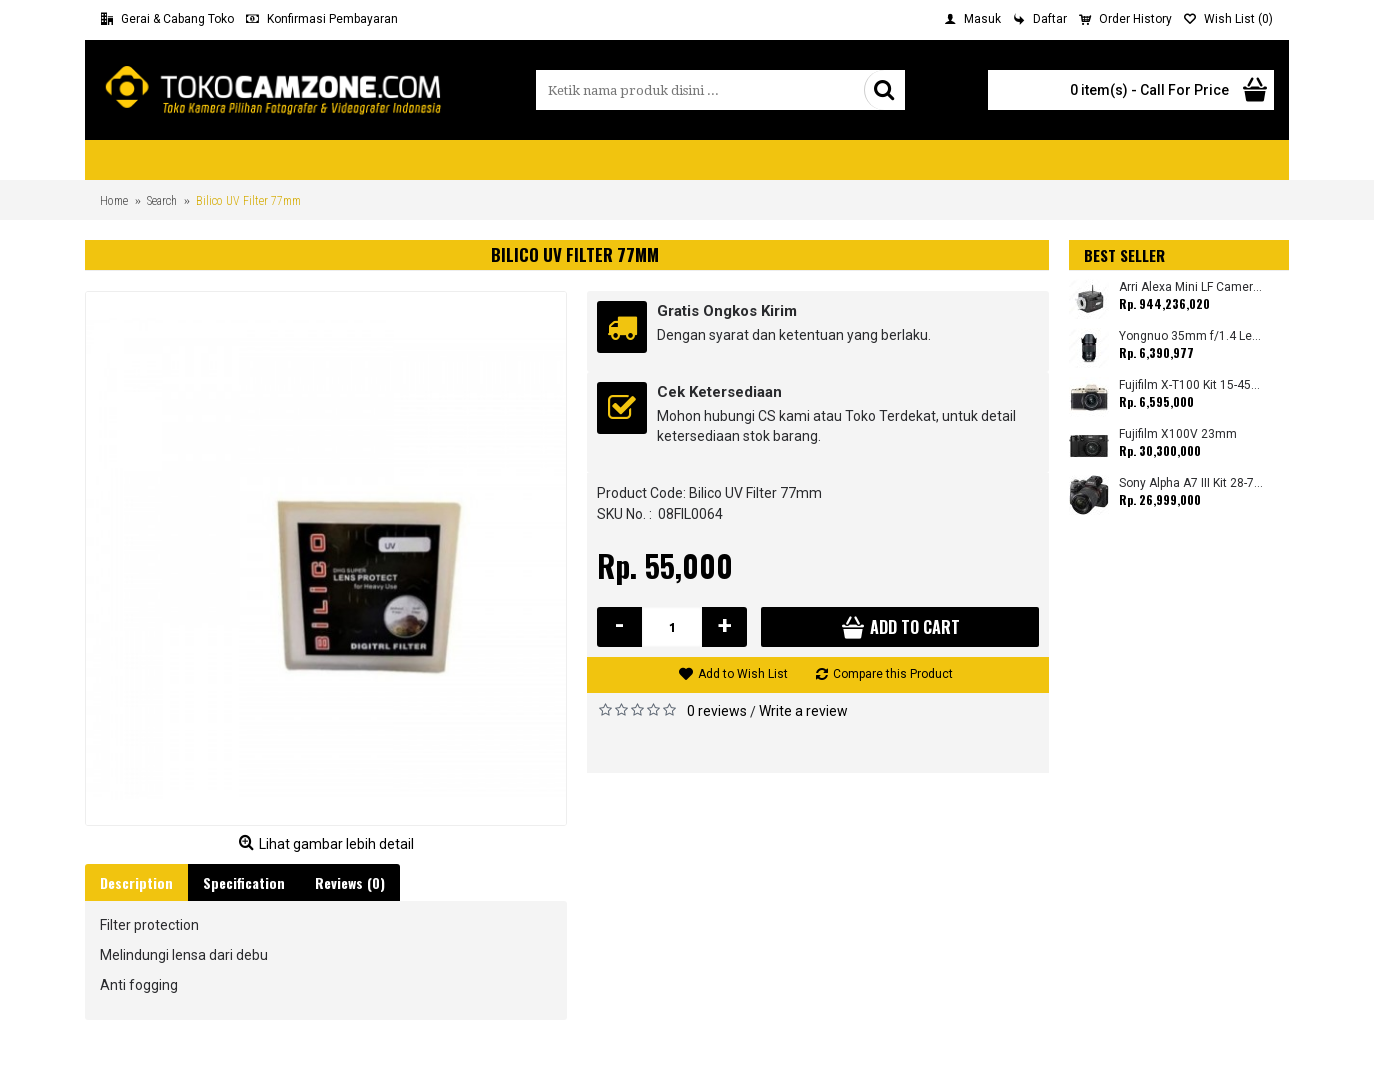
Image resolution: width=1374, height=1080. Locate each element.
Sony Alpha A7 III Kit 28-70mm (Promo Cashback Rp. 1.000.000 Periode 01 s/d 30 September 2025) (1191, 483)
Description (136, 882)
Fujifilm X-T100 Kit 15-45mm (1191, 385)
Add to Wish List (743, 674)
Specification (244, 882)
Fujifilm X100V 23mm (1178, 434)
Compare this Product (893, 674)
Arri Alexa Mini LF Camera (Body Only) (1191, 287)
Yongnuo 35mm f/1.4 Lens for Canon (1191, 336)
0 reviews (717, 711)
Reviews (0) (350, 882)
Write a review (803, 711)
